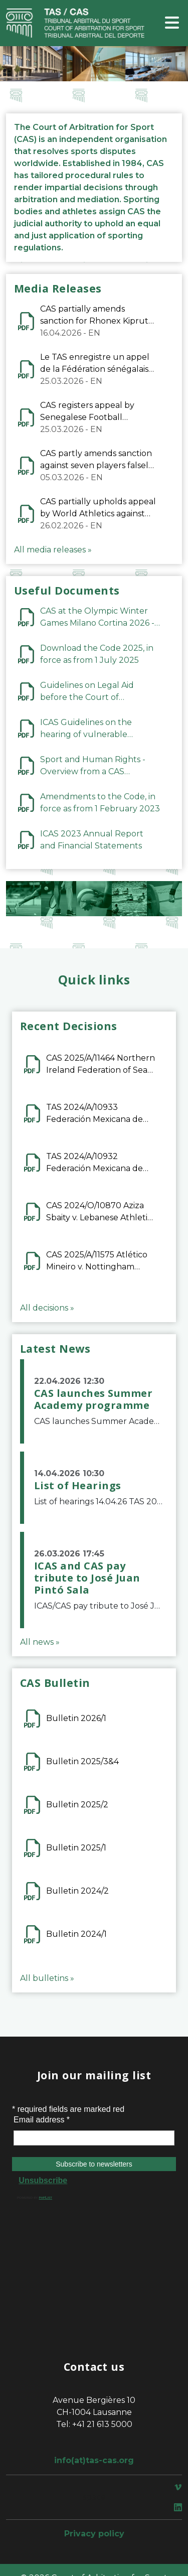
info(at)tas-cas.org (94, 2460)
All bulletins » (47, 1978)
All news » (40, 1642)
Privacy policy (94, 2533)
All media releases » (53, 549)
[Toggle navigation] (172, 23)
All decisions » (47, 1308)
